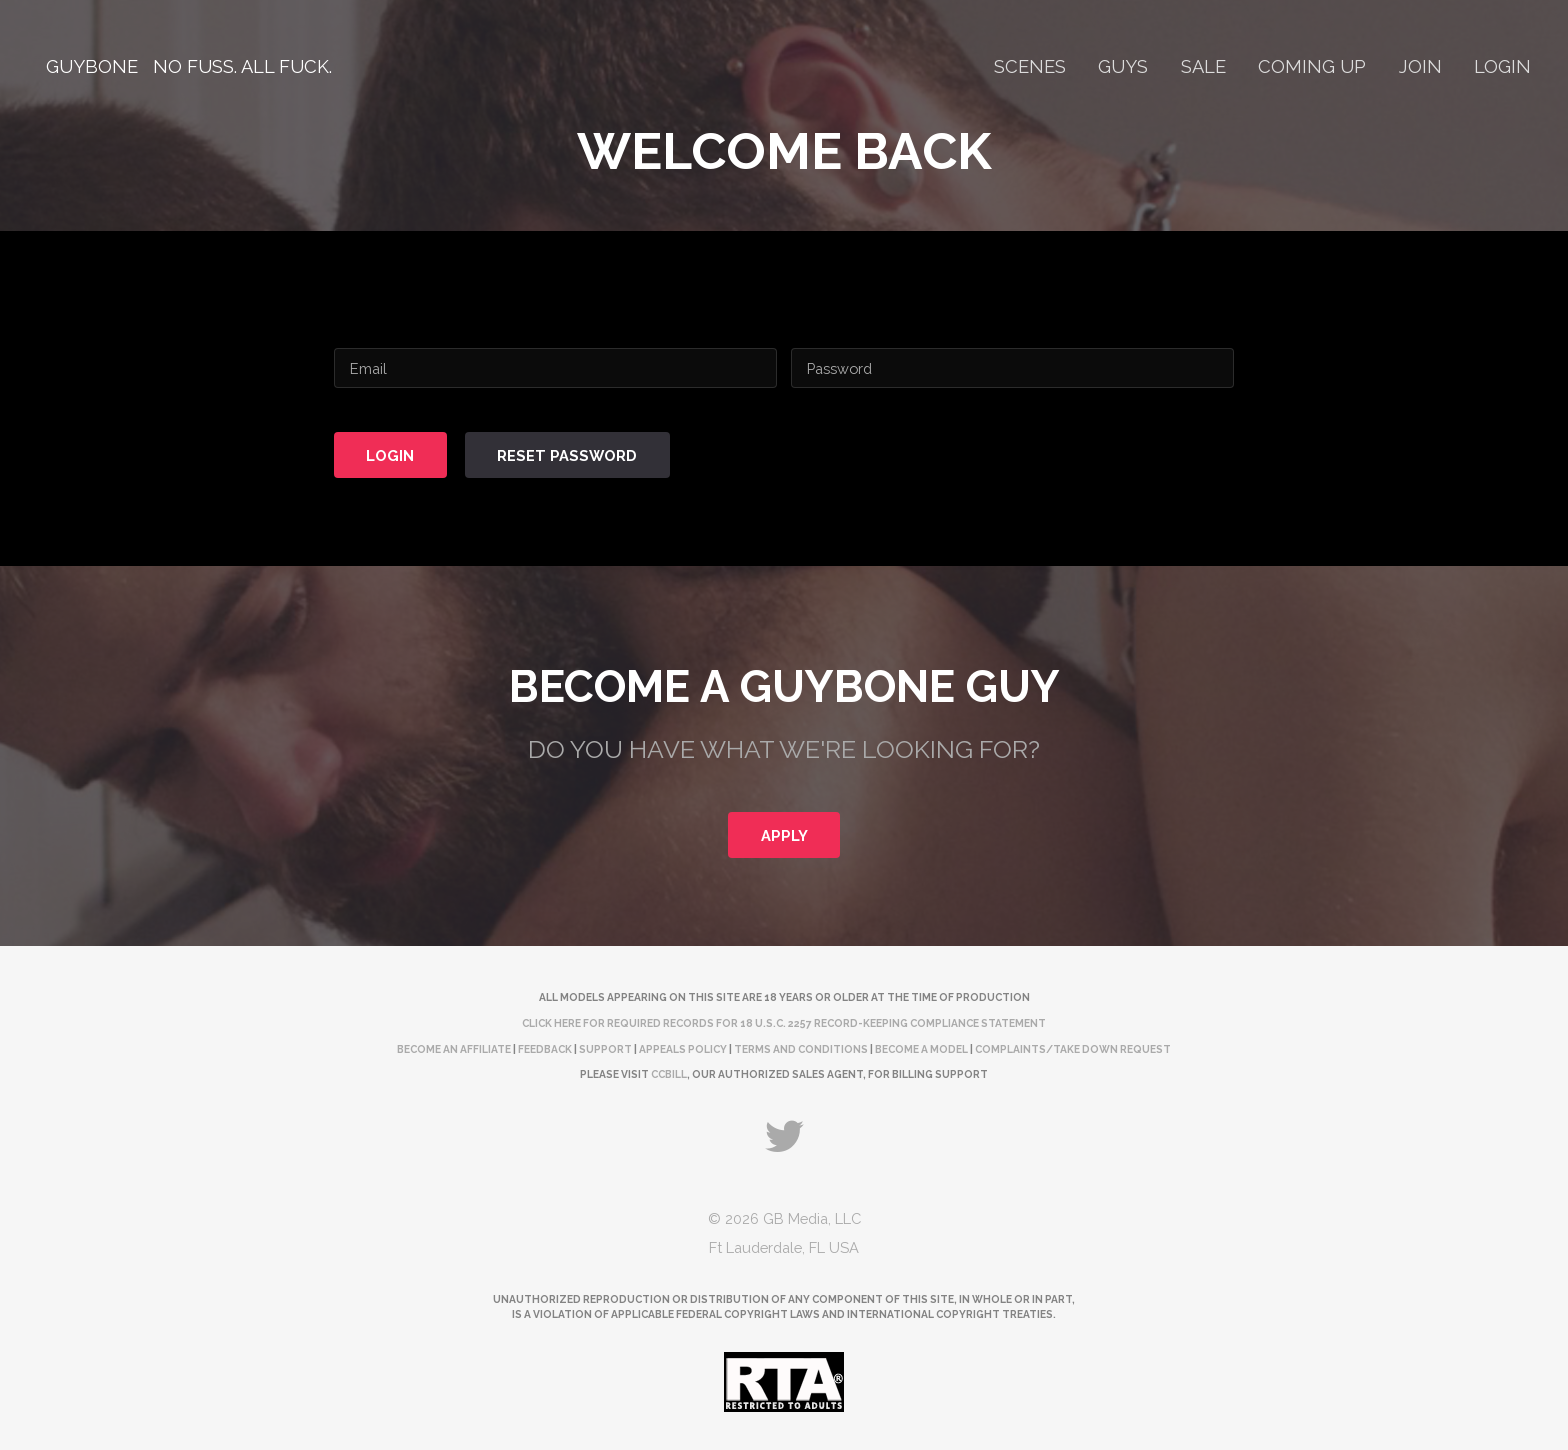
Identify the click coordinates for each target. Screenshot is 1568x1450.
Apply (784, 835)
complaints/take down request (1073, 1049)
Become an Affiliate (454, 1049)
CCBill (669, 1074)
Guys (1123, 66)
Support (605, 1049)
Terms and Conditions (801, 1049)
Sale (1203, 66)
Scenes (1030, 66)
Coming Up (1312, 66)
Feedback (545, 1049)
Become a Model (921, 1049)
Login (1502, 66)
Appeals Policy (683, 1049)
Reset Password (567, 455)
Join (1420, 66)
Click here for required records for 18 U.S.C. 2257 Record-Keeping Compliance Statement (784, 1023)
